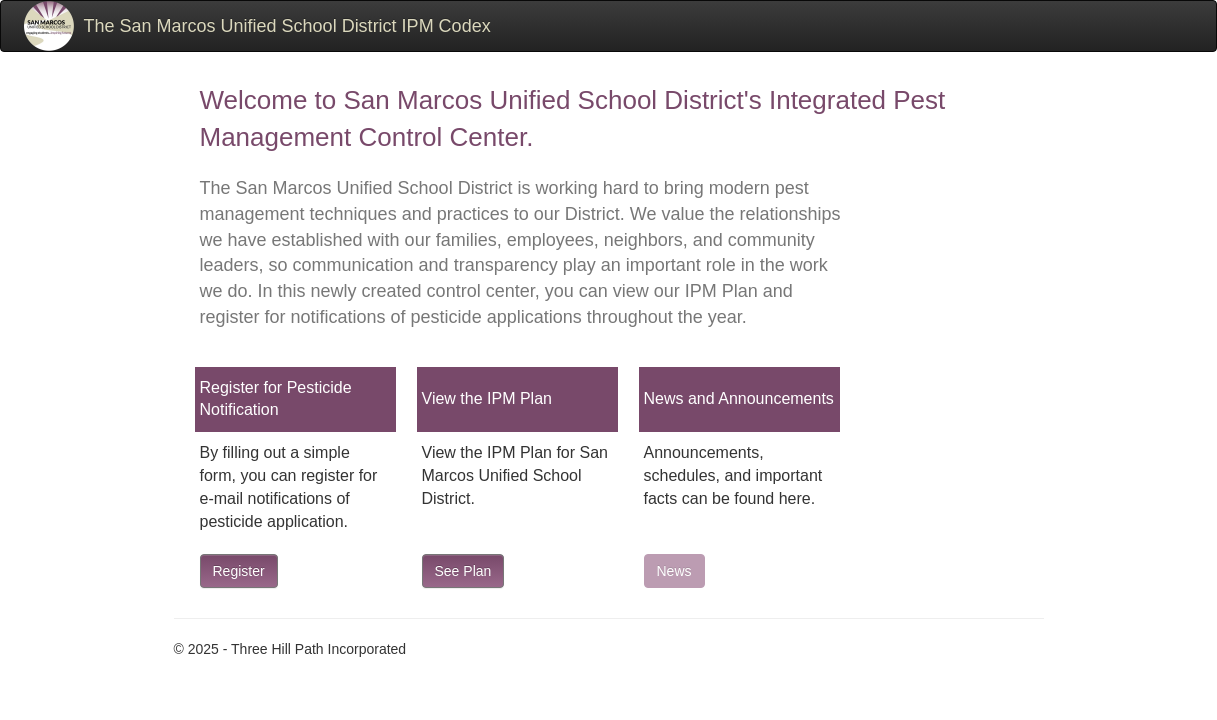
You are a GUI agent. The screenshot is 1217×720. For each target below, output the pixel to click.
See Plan (463, 571)
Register (239, 571)
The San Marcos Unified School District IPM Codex (287, 26)
